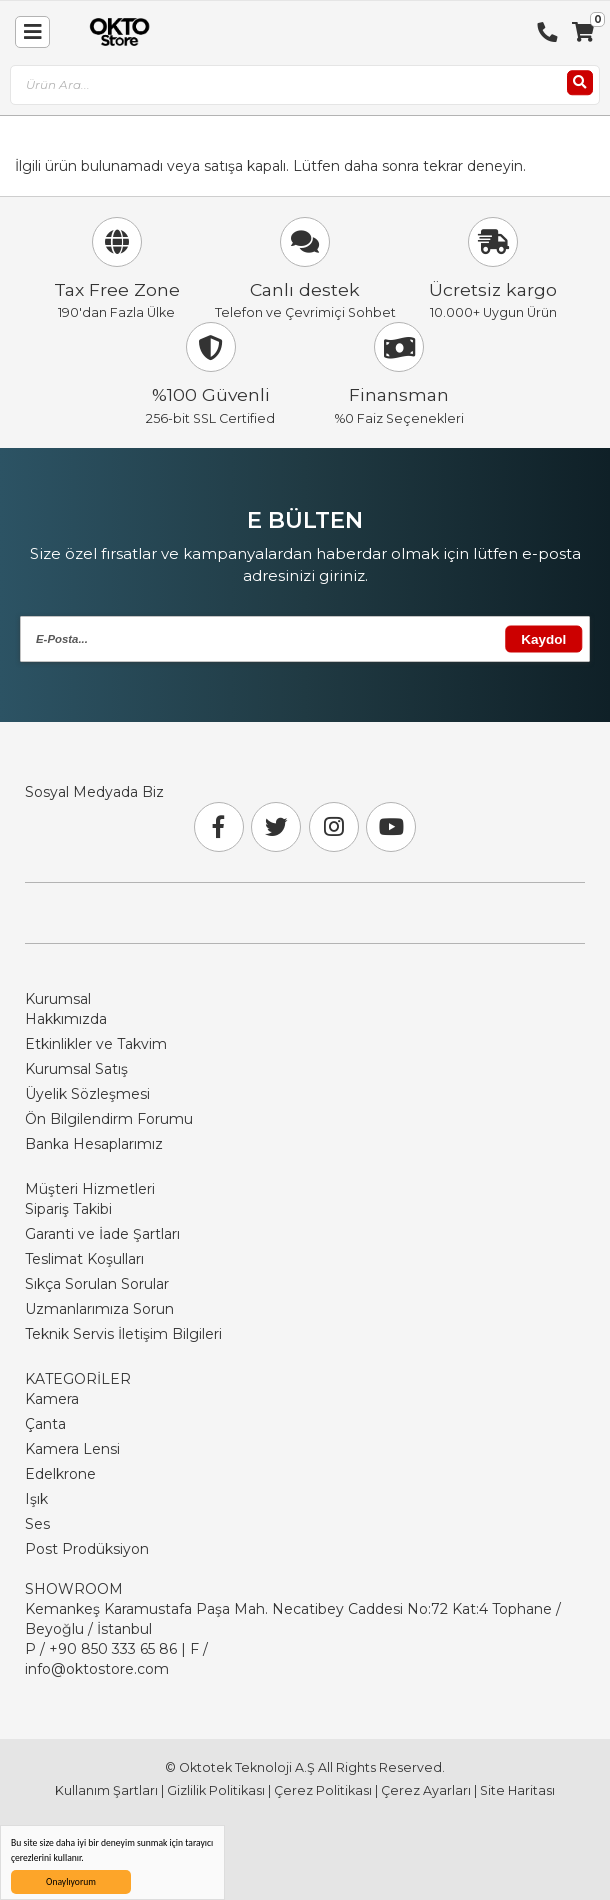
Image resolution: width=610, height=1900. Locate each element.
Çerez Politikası (323, 1790)
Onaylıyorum (71, 1882)
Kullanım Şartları (106, 1790)
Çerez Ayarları (426, 1790)
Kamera (52, 1399)
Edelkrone (60, 1474)
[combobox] (305, 85)
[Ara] (580, 83)
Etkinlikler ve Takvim (96, 1044)
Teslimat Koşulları (84, 1259)
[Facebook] (219, 827)
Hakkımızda (66, 1019)
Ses (37, 1524)
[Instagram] (334, 827)
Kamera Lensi (72, 1449)
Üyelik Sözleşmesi (87, 1094)
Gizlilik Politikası (216, 1790)
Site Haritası (517, 1790)
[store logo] (115, 32)
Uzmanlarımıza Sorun (99, 1309)
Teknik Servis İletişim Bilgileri (123, 1334)
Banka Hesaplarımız (94, 1144)
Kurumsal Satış (76, 1069)
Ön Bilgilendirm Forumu (109, 1119)
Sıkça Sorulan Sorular (97, 1284)
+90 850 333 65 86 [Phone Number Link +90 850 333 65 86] (113, 1649)
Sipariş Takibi (68, 1209)
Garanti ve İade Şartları (102, 1234)
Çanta (45, 1424)
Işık (36, 1499)
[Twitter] (276, 827)
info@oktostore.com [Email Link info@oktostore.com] (97, 1669)
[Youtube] (391, 827)
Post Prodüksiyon (87, 1549)
